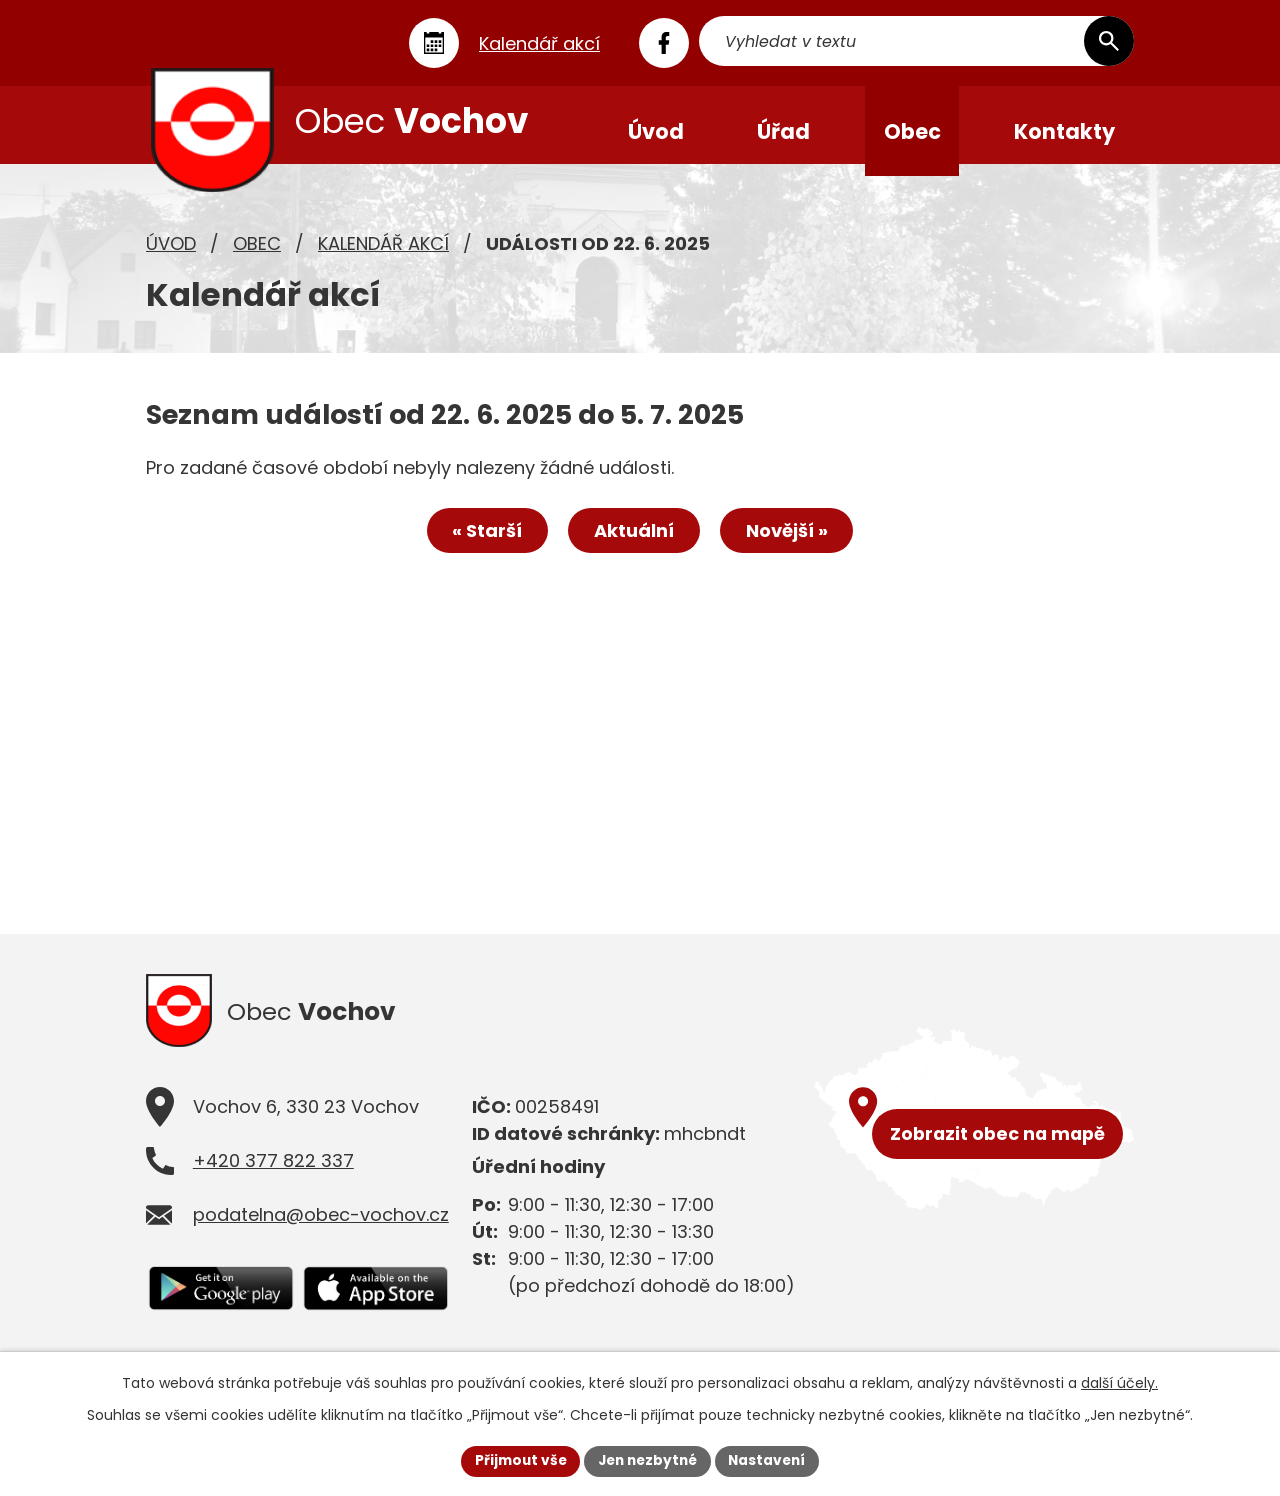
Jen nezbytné (647, 1460)
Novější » (792, 544)
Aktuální (634, 544)
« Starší (482, 544)
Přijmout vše (515, 1460)
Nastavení (772, 1460)
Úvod (171, 255)
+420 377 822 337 (273, 1176)
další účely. (1119, 1382)
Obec (257, 255)
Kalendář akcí (383, 255)
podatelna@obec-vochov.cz (321, 1230)
